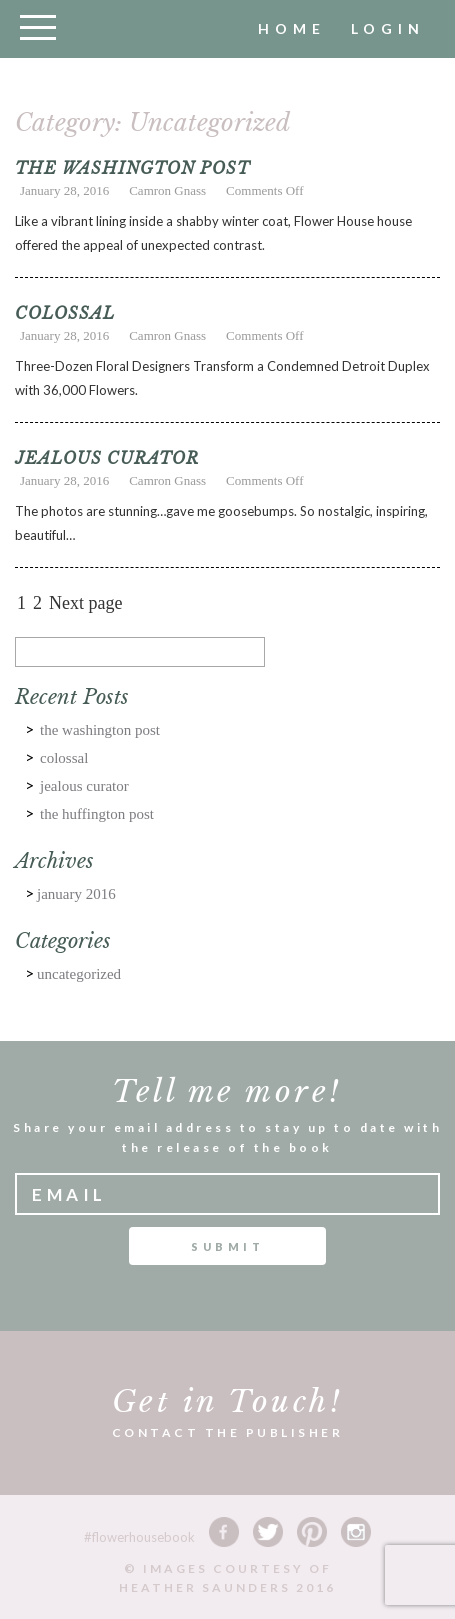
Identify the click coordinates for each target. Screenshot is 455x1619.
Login (388, 28)
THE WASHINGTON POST (132, 168)
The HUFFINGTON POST (97, 814)
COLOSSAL (65, 313)
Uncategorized (79, 974)
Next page (85, 603)
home (292, 28)
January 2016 (76, 894)
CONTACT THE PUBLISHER (228, 1432)
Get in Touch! (228, 1401)
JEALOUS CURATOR (107, 458)
